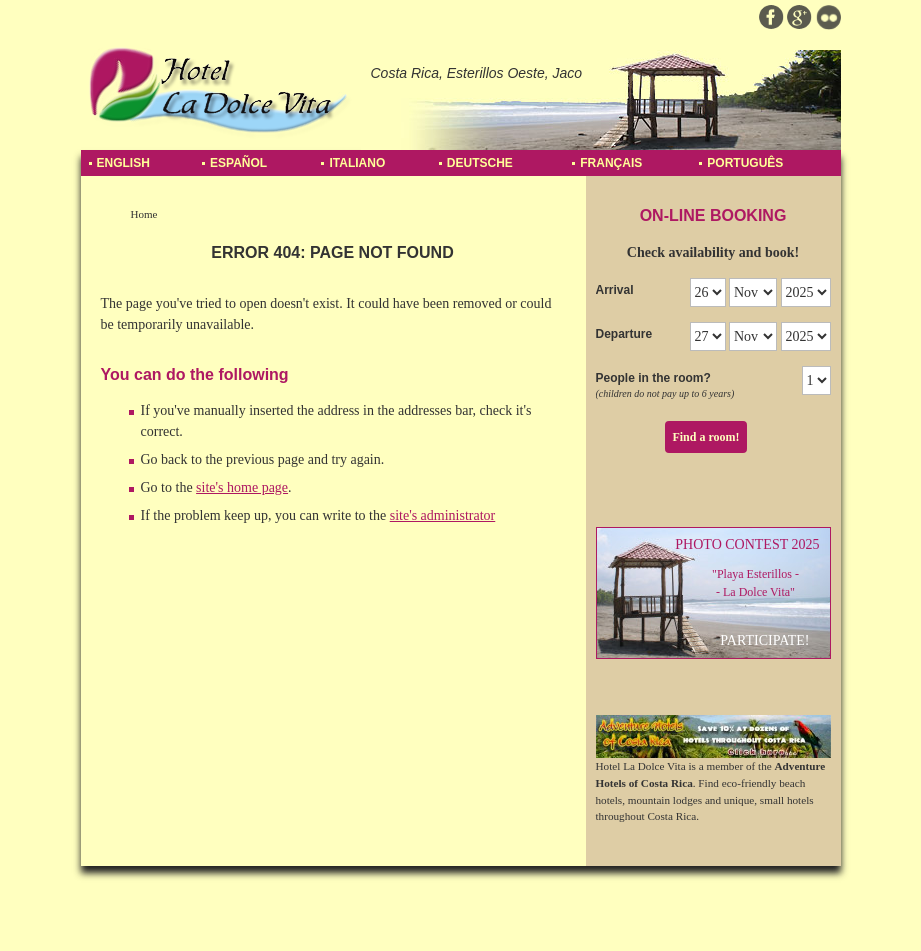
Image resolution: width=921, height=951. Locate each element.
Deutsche (480, 163)
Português (745, 163)
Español (238, 163)
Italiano (357, 163)
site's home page (242, 487)
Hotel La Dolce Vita (218, 90)
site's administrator (443, 515)
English (123, 163)
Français (611, 163)
